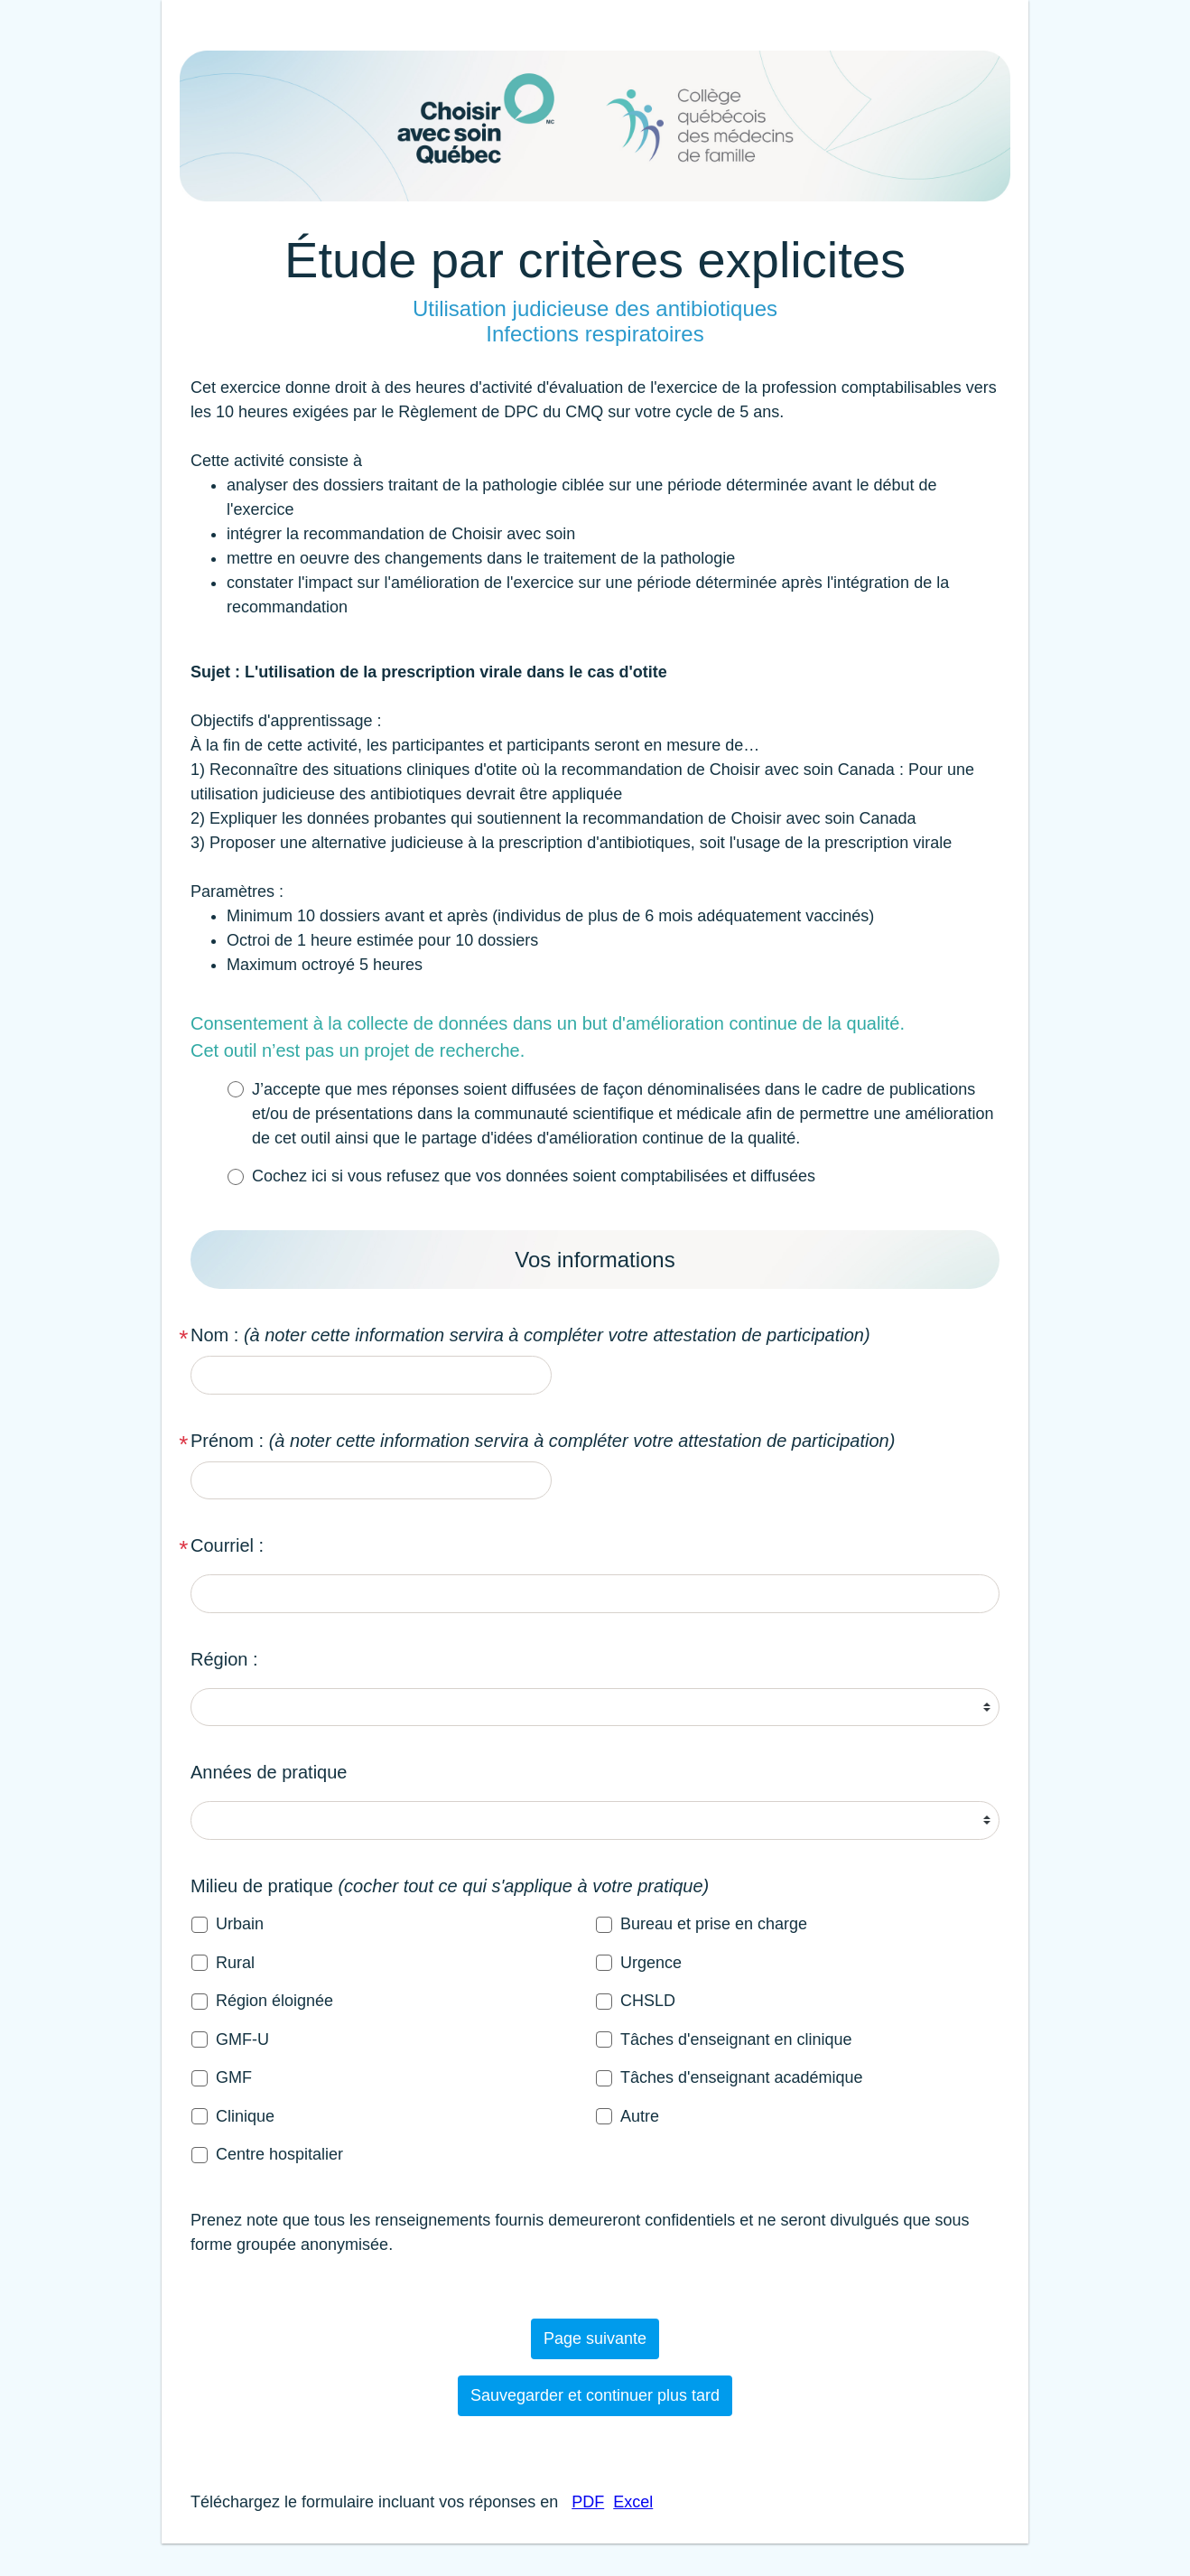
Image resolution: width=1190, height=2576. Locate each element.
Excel (633, 2502)
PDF (588, 2502)
